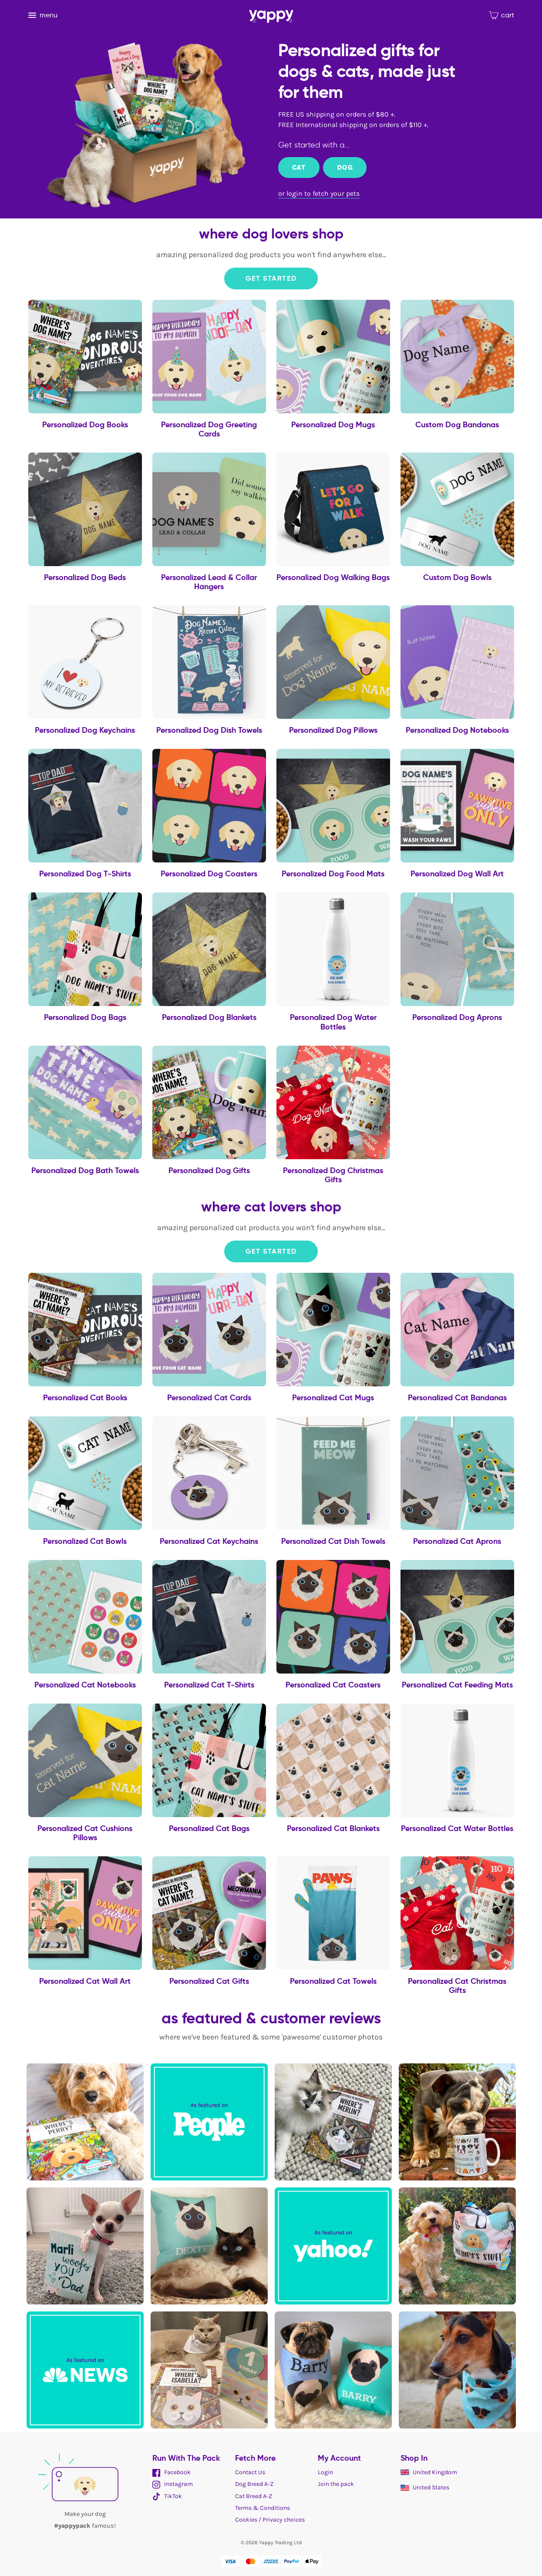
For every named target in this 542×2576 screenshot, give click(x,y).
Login (325, 2472)
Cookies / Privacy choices (270, 2519)
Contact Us (250, 2472)
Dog (345, 167)
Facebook (171, 2472)
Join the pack (336, 2484)
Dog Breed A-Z (254, 2484)
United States (425, 2487)
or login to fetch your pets (319, 193)
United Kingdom (429, 2472)
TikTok (167, 2496)
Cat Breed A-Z (253, 2496)
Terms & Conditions (262, 2508)
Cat (299, 167)
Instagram (172, 2484)
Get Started (271, 278)
